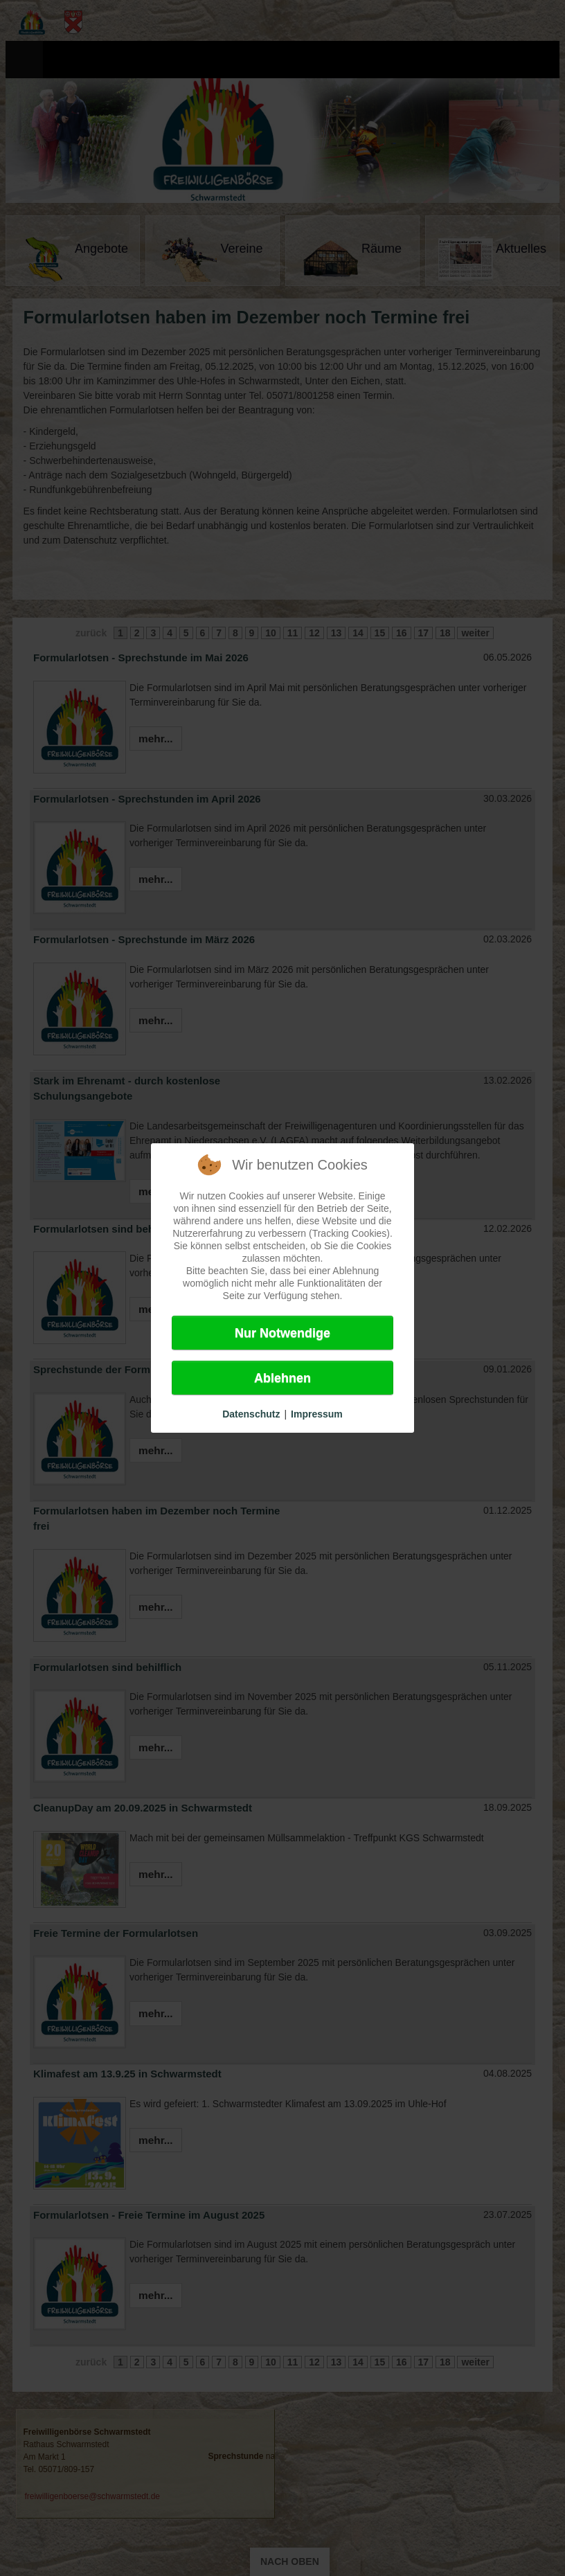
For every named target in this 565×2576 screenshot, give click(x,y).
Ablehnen (282, 1378)
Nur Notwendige (282, 1333)
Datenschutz (251, 1414)
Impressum (317, 1414)
